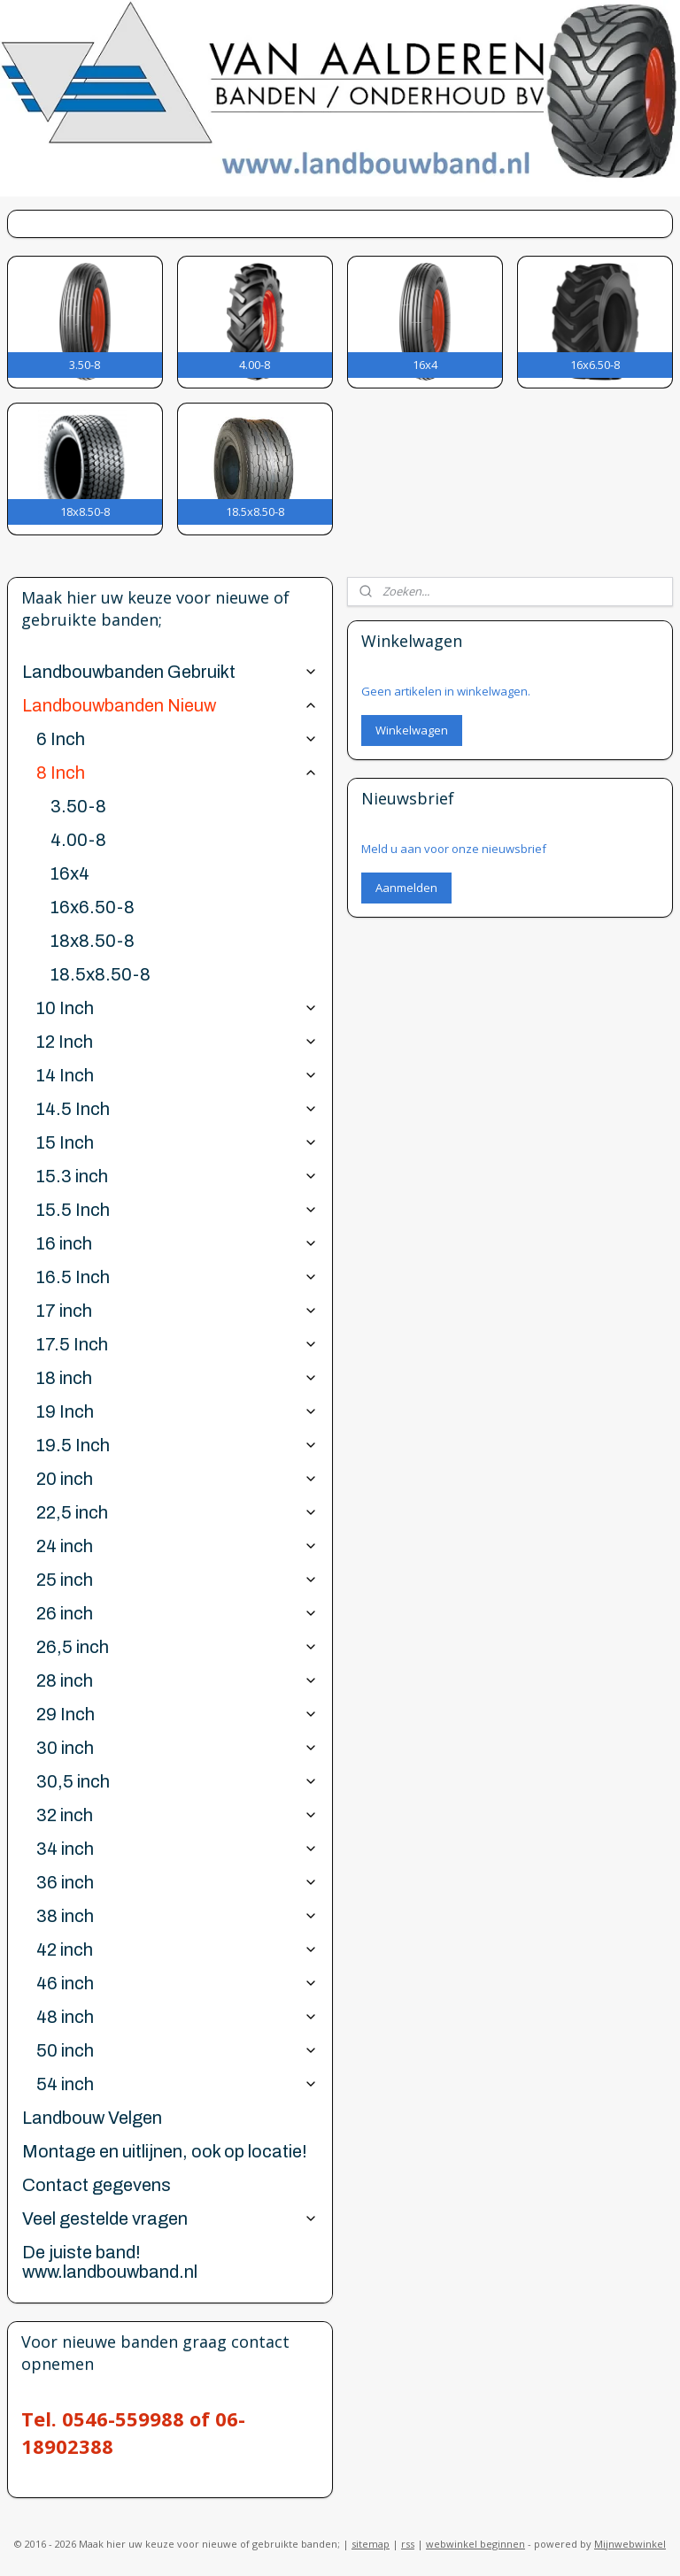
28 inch (177, 1680)
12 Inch (177, 1041)
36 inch (177, 1882)
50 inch (177, 2050)
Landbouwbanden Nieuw (170, 705)
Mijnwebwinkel (630, 2543)
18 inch (177, 1378)
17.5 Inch (177, 1344)
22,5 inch (177, 1512)
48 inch (177, 2016)
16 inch (177, 1243)
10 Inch (177, 1008)
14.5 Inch (177, 1109)
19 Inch (177, 1411)
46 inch (177, 1983)
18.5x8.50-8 (100, 974)
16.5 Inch (177, 1277)
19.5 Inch (177, 1445)
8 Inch (177, 772)
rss (407, 2543)
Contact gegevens (96, 2185)
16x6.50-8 (92, 907)
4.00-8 (78, 840)
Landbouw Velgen (92, 2117)
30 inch (177, 1747)
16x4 (69, 873)
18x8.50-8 (92, 940)
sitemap (371, 2543)
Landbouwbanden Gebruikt (170, 671)
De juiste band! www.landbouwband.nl (109, 2261)
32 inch (177, 1815)
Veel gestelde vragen (170, 2218)
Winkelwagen (411, 730)
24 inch (177, 1546)
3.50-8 (78, 806)
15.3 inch (177, 1176)
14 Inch (177, 1075)
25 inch (177, 1579)
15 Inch (177, 1142)
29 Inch (177, 1714)
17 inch (177, 1310)
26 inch (177, 1613)
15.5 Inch (177, 1209)
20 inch (177, 1478)
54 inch (177, 2084)
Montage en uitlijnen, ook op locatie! (164, 2151)
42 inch (177, 1949)
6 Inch (177, 739)
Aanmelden (406, 888)
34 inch (177, 1848)
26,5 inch (177, 1647)
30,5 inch (177, 1781)
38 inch (177, 1916)
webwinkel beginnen (475, 2543)
